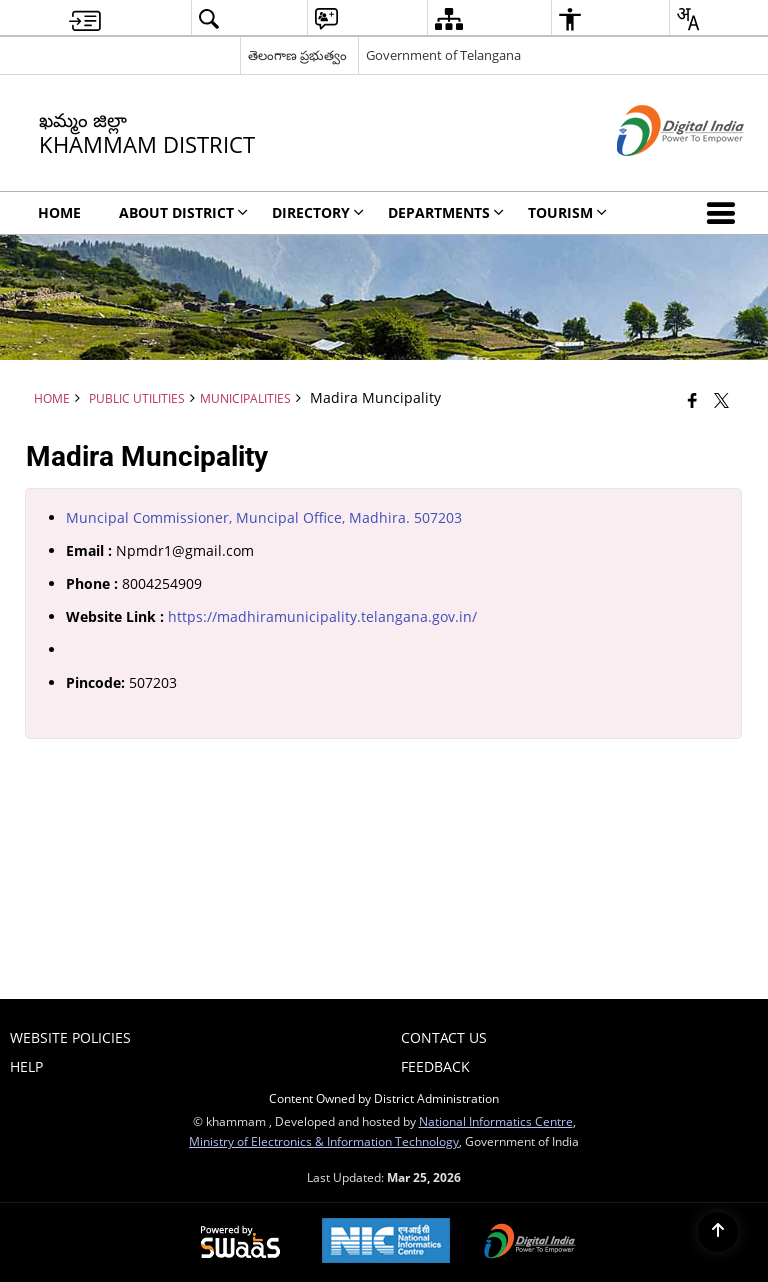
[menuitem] (85, 18)
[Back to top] (718, 1232)
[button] (725, 213)
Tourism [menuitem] (567, 212)
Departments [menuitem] (446, 212)
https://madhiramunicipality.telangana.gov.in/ (322, 616)
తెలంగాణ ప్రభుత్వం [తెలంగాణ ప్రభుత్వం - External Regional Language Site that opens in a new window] (297, 55)
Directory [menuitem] (318, 212)
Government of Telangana (443, 55)
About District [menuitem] (183, 212)
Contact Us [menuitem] (444, 1037)
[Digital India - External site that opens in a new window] (655, 172)
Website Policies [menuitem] (70, 1037)
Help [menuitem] (26, 1066)
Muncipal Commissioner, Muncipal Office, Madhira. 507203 (264, 517)
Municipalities (245, 398)
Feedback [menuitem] (435, 1066)
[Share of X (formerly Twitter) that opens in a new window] (721, 400)
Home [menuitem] (59, 212)
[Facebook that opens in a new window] (692, 400)
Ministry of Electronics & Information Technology (324, 1141)
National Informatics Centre (496, 1121)
